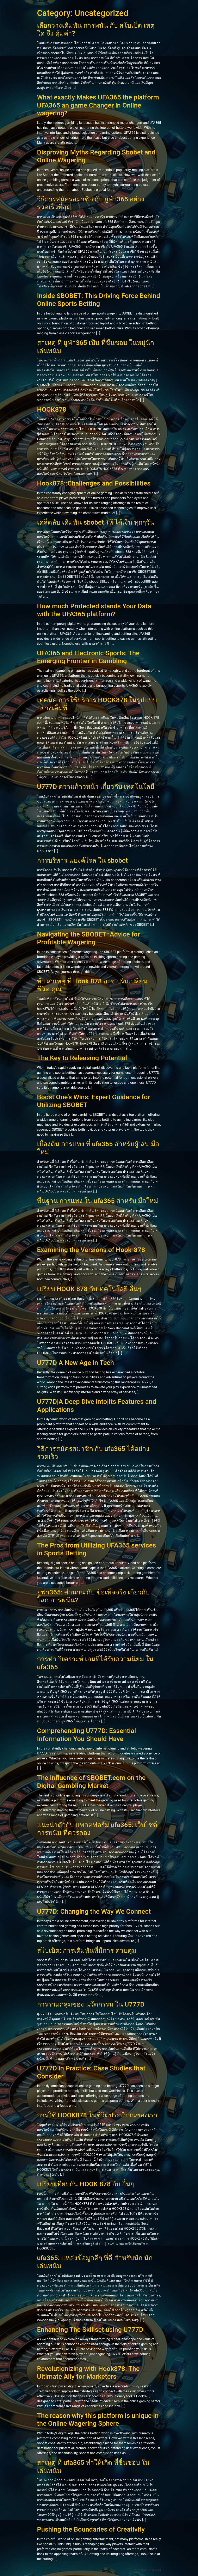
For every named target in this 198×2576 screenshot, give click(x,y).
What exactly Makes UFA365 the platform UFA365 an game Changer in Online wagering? (98, 105)
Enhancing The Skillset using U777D (90, 2329)
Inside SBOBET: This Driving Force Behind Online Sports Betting (98, 299)
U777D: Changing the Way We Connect (94, 1911)
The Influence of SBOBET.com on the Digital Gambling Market (91, 1781)
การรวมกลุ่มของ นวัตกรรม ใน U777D (90, 2004)
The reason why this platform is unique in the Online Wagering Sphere (98, 2419)
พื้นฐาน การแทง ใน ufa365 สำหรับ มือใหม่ (97, 1201)
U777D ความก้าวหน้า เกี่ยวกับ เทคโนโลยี (95, 786)
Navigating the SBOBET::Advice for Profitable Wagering (88, 938)
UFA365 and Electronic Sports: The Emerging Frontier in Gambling (88, 657)
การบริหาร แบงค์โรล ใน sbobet (82, 860)
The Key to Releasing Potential (82, 1058)
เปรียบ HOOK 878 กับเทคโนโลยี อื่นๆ (89, 1289)
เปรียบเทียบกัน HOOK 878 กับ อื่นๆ (85, 2184)
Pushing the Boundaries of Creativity (91, 2529)
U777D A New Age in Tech (75, 1363)
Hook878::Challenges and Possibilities (93, 483)
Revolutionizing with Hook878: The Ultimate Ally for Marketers (88, 2372)
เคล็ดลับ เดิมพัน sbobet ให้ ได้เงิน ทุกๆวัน (95, 522)
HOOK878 (51, 409)
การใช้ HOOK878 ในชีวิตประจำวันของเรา (97, 2115)
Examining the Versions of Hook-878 (91, 1250)
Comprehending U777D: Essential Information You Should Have (86, 1734)
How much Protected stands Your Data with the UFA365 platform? (94, 610)
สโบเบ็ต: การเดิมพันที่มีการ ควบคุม (86, 1950)
